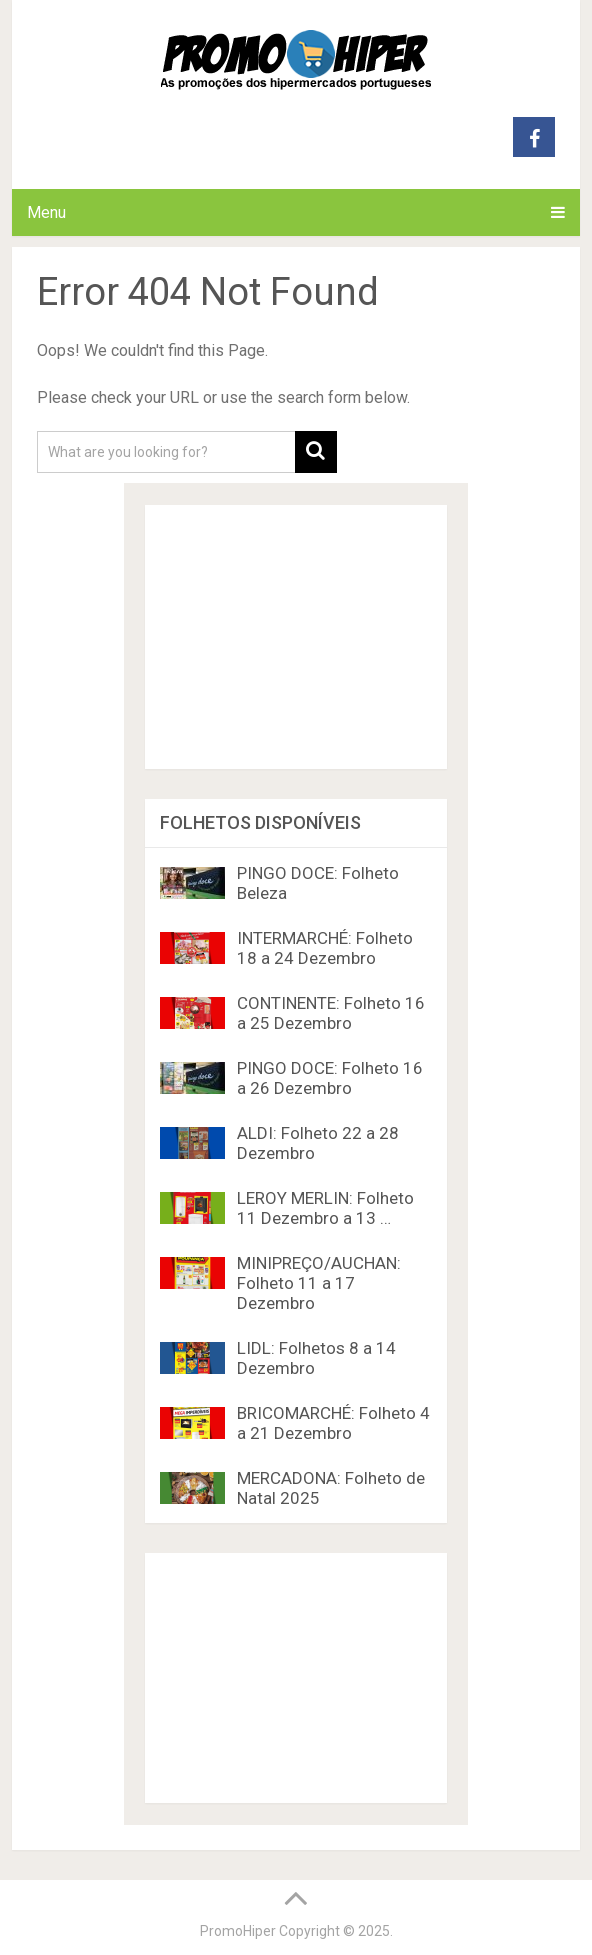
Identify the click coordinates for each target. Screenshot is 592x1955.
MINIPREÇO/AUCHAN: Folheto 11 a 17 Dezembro (319, 1283)
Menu (46, 212)
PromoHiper (238, 1931)
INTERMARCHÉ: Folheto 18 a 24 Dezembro (325, 948)
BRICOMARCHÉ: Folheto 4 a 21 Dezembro (333, 1423)
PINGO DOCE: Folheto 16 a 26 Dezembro (330, 1078)
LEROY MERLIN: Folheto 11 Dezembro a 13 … (325, 1208)
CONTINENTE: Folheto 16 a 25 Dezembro (331, 1013)
